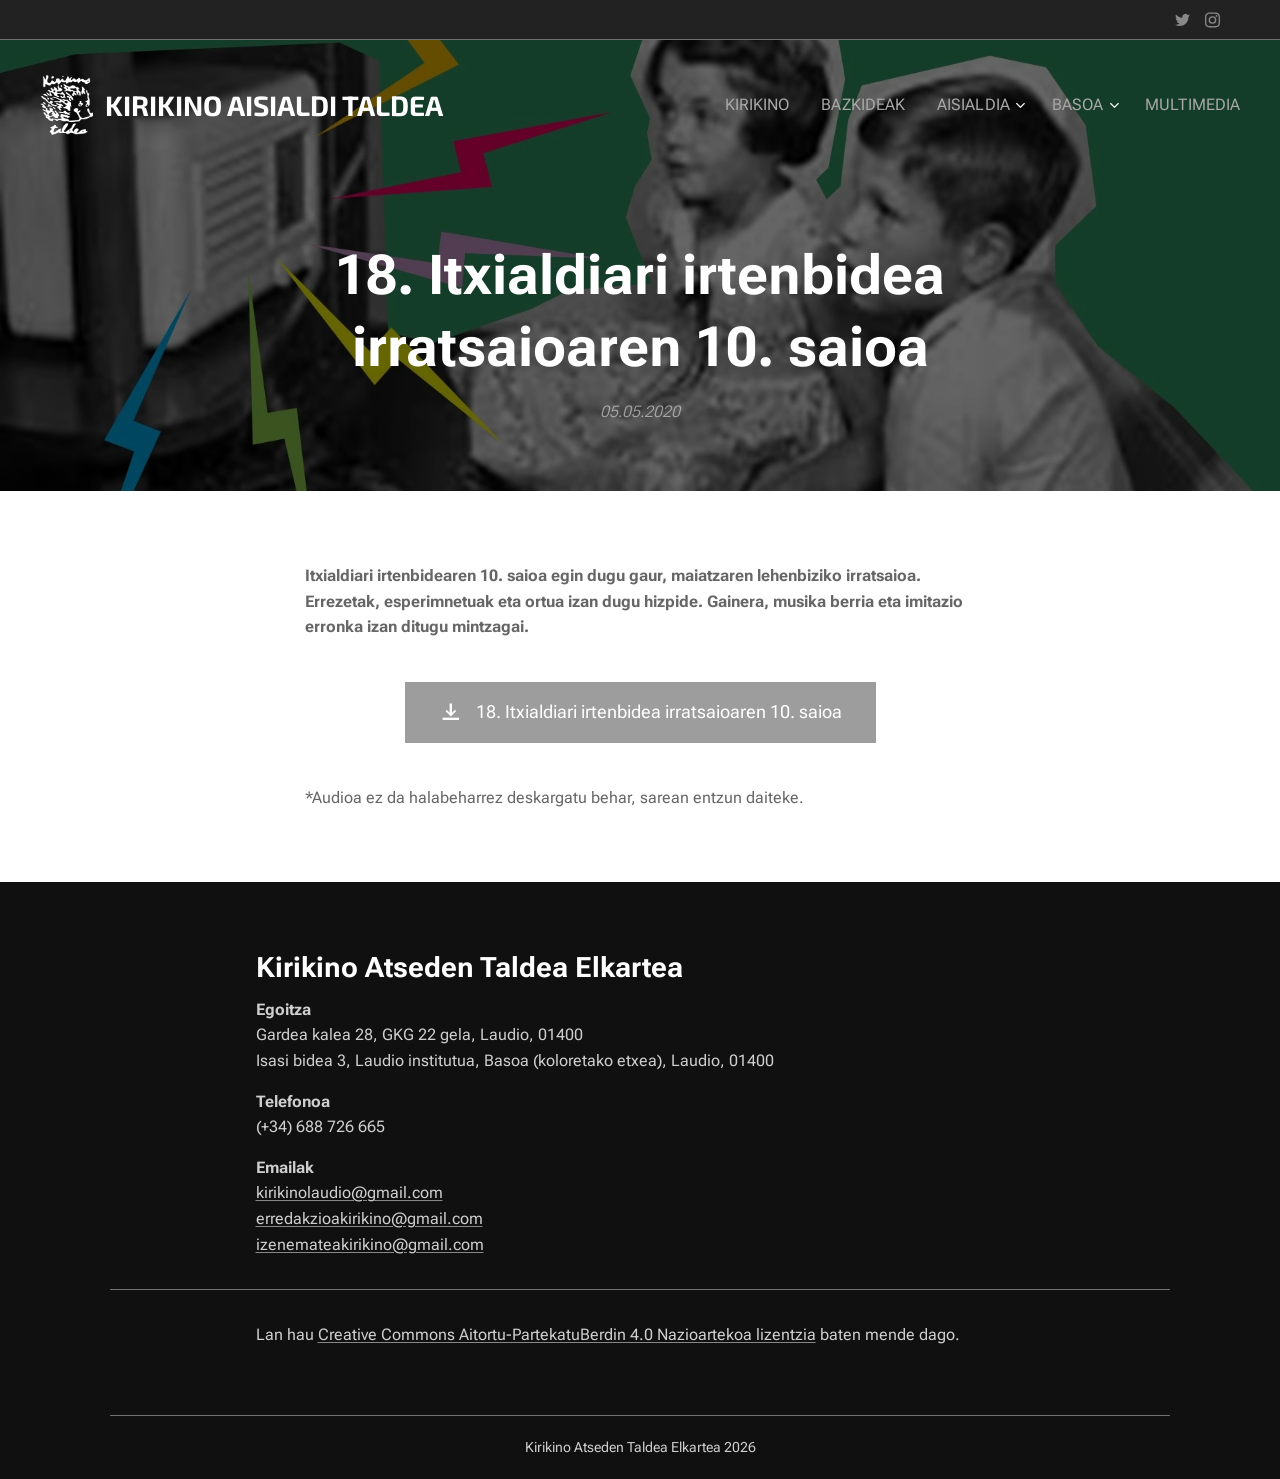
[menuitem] (777, 105)
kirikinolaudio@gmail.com (349, 1192)
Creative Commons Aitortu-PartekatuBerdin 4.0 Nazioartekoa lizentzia (567, 1334)
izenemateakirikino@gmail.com (370, 1243)
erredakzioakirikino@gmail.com (369, 1218)
